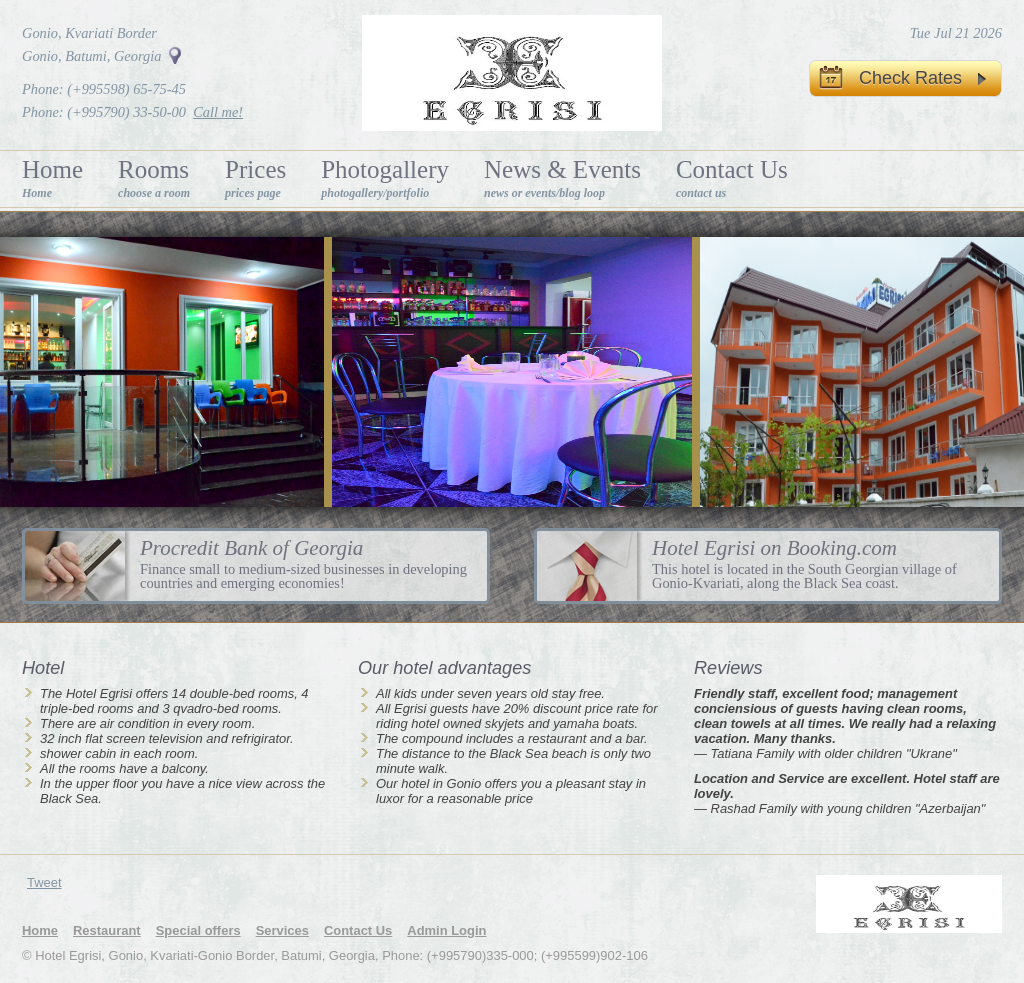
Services (282, 930)
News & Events (562, 178)
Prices (255, 178)
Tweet (44, 882)
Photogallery (385, 178)
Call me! (218, 112)
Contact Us (732, 178)
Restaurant (107, 930)
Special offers (198, 930)
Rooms (154, 178)
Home (52, 178)
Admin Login (446, 930)
